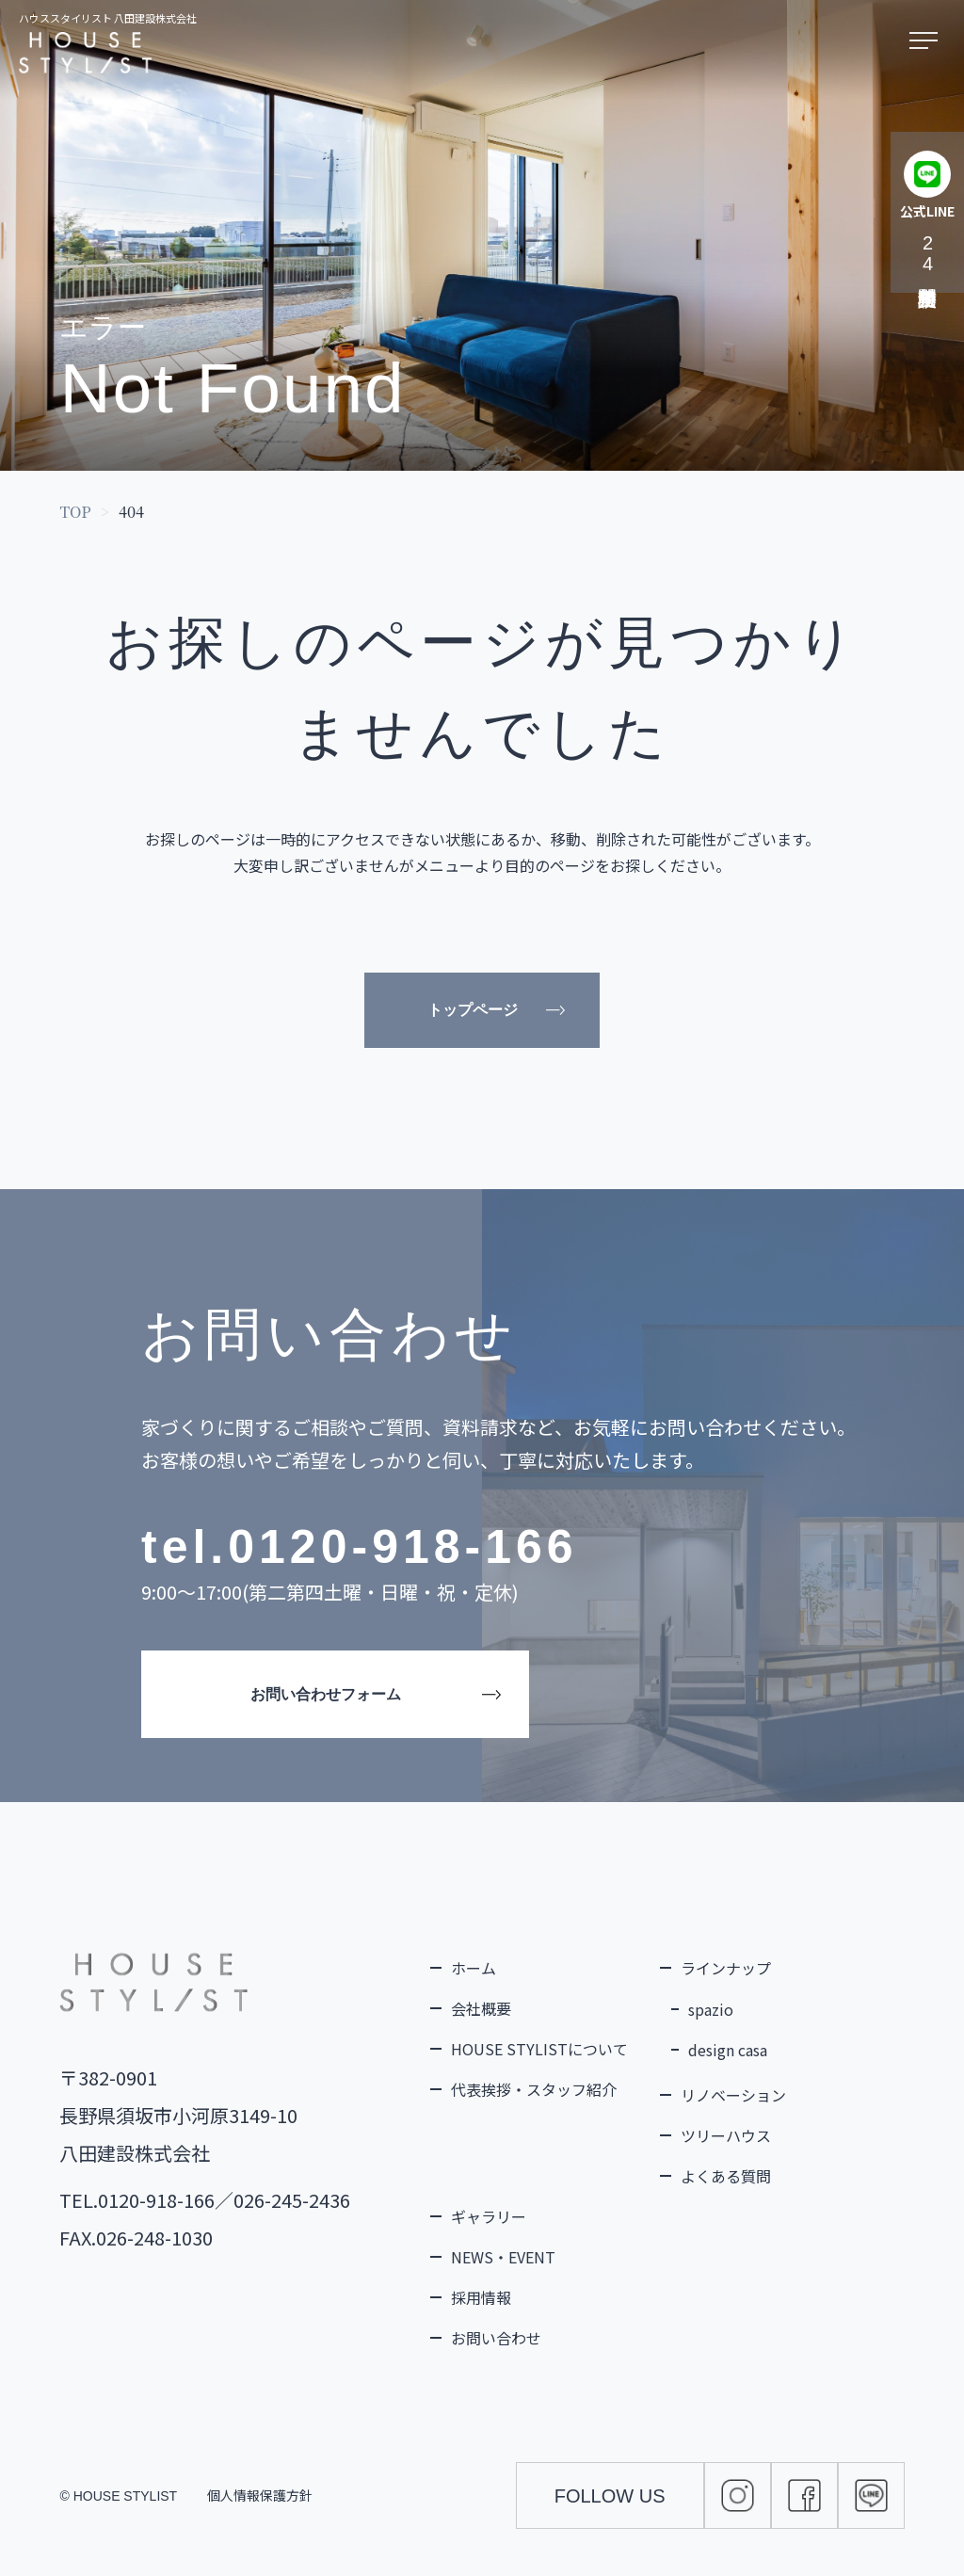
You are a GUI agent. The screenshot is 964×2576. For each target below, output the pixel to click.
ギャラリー (488, 2216)
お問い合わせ (496, 2337)
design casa (727, 2049)
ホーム (473, 1967)
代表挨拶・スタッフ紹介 (534, 2089)
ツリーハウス (726, 2135)
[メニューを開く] (927, 41)
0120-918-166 (402, 1547)
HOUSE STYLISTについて (539, 2048)
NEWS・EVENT (503, 2257)
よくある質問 (726, 2176)
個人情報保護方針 (260, 2495)
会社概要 (481, 2008)
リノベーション (733, 2095)
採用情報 (481, 2297)
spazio (710, 2009)
